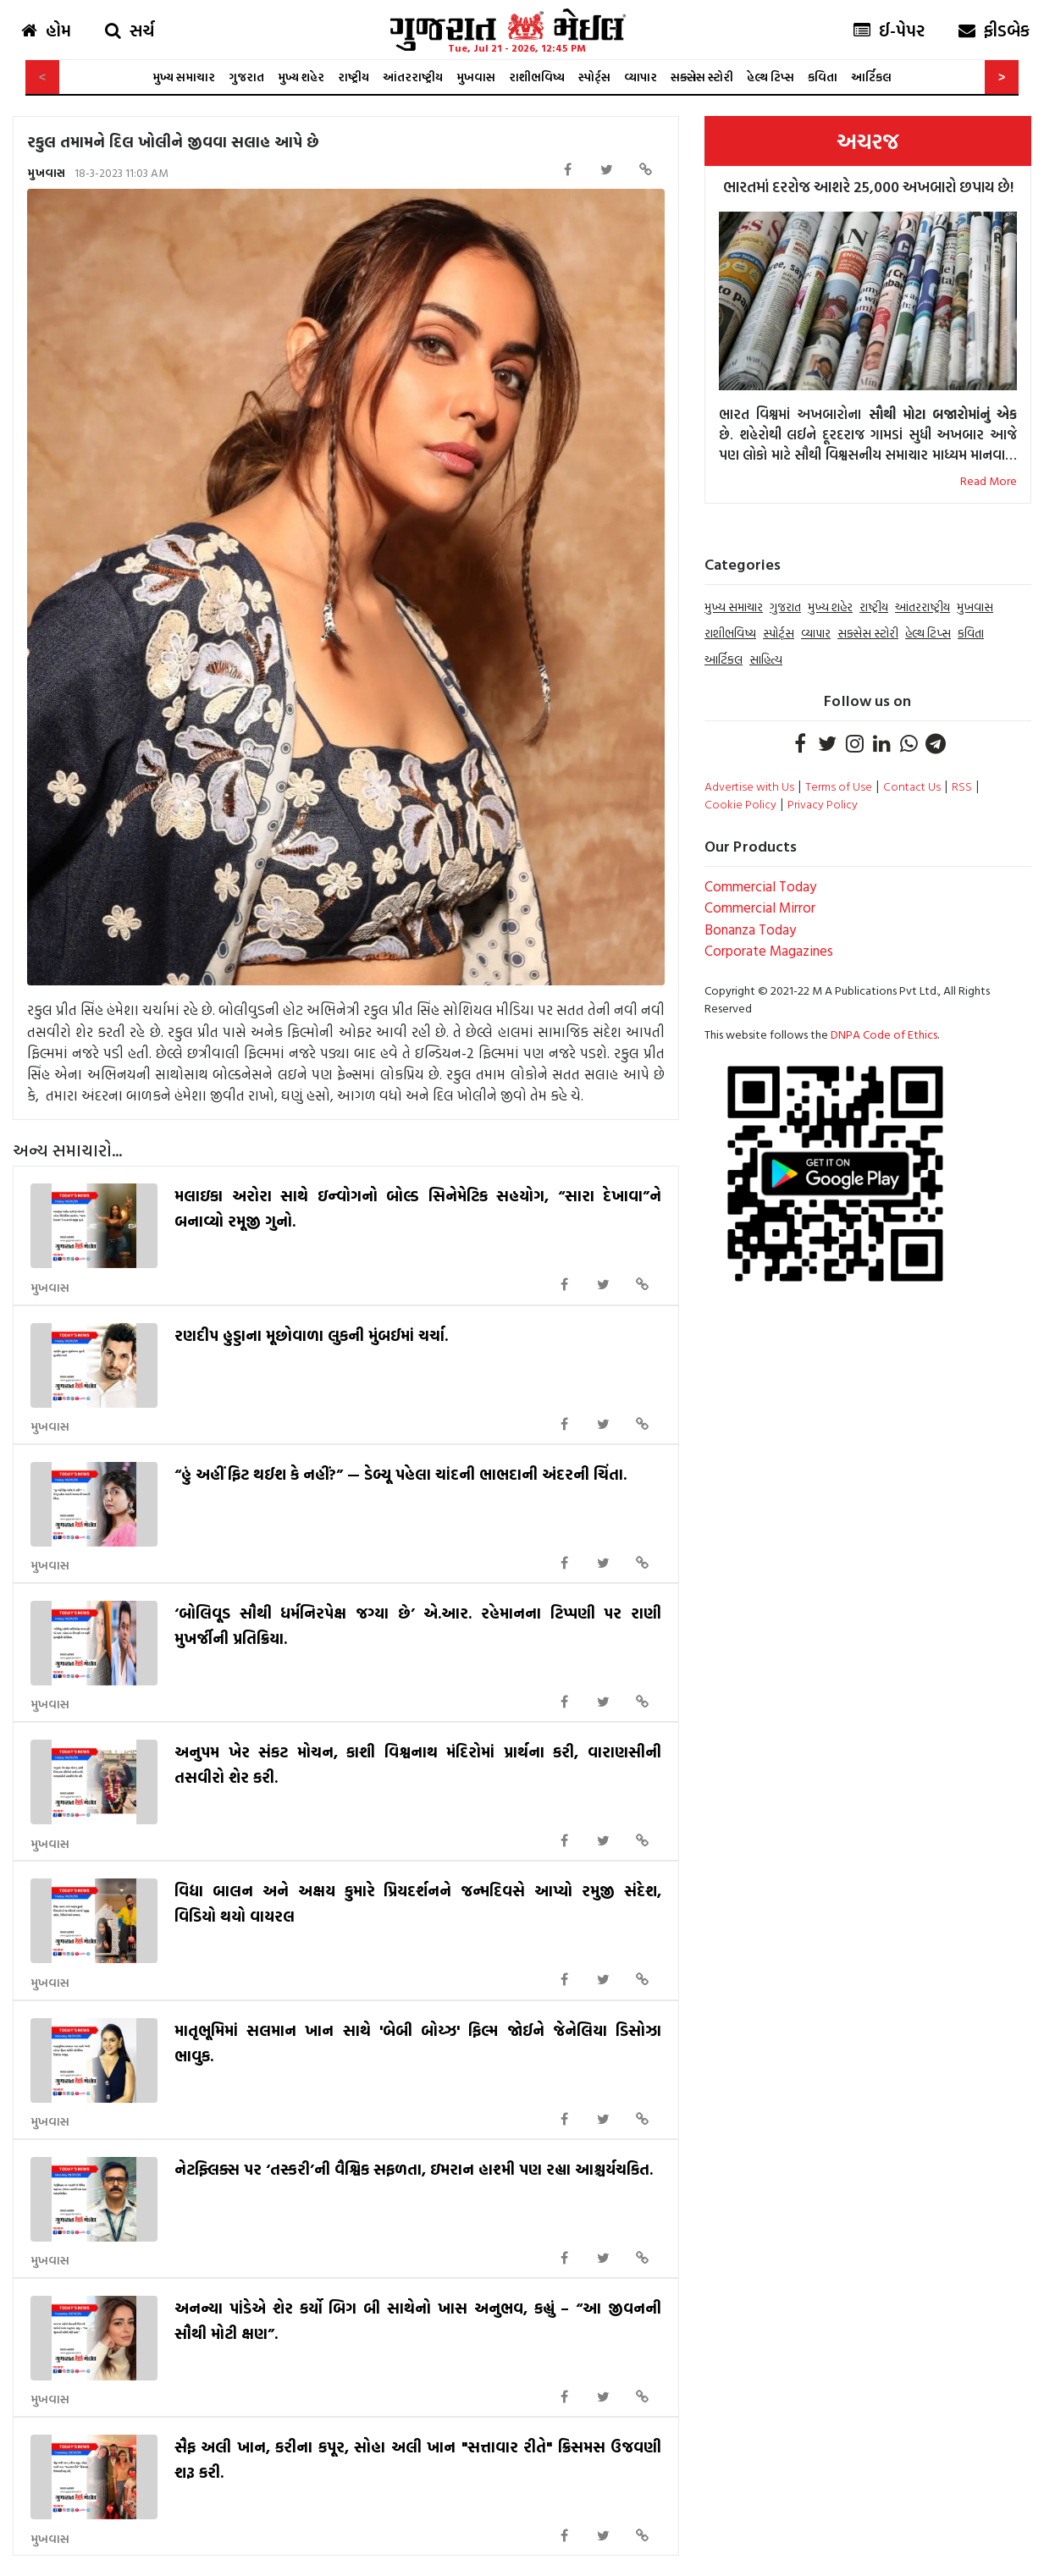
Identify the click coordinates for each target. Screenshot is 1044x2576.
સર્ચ (129, 29)
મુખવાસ (475, 76)
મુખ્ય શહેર (301, 76)
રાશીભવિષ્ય (537, 76)
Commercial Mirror (759, 907)
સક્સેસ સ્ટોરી (702, 76)
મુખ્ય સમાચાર (183, 76)
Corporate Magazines (768, 950)
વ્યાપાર (640, 76)
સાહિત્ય (765, 659)
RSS (962, 786)
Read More (988, 480)
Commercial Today (760, 885)
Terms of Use (838, 786)
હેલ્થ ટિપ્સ (770, 76)
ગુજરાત (246, 76)
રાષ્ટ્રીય (353, 76)
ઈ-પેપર (889, 29)
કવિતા (822, 76)
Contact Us (912, 786)
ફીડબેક (994, 29)
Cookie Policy (740, 804)
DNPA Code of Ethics (884, 1034)
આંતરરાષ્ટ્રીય (413, 76)
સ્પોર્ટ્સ (594, 76)
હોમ (46, 29)
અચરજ (868, 140)
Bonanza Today (750, 929)
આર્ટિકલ (871, 76)
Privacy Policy (822, 804)
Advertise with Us (749, 786)
